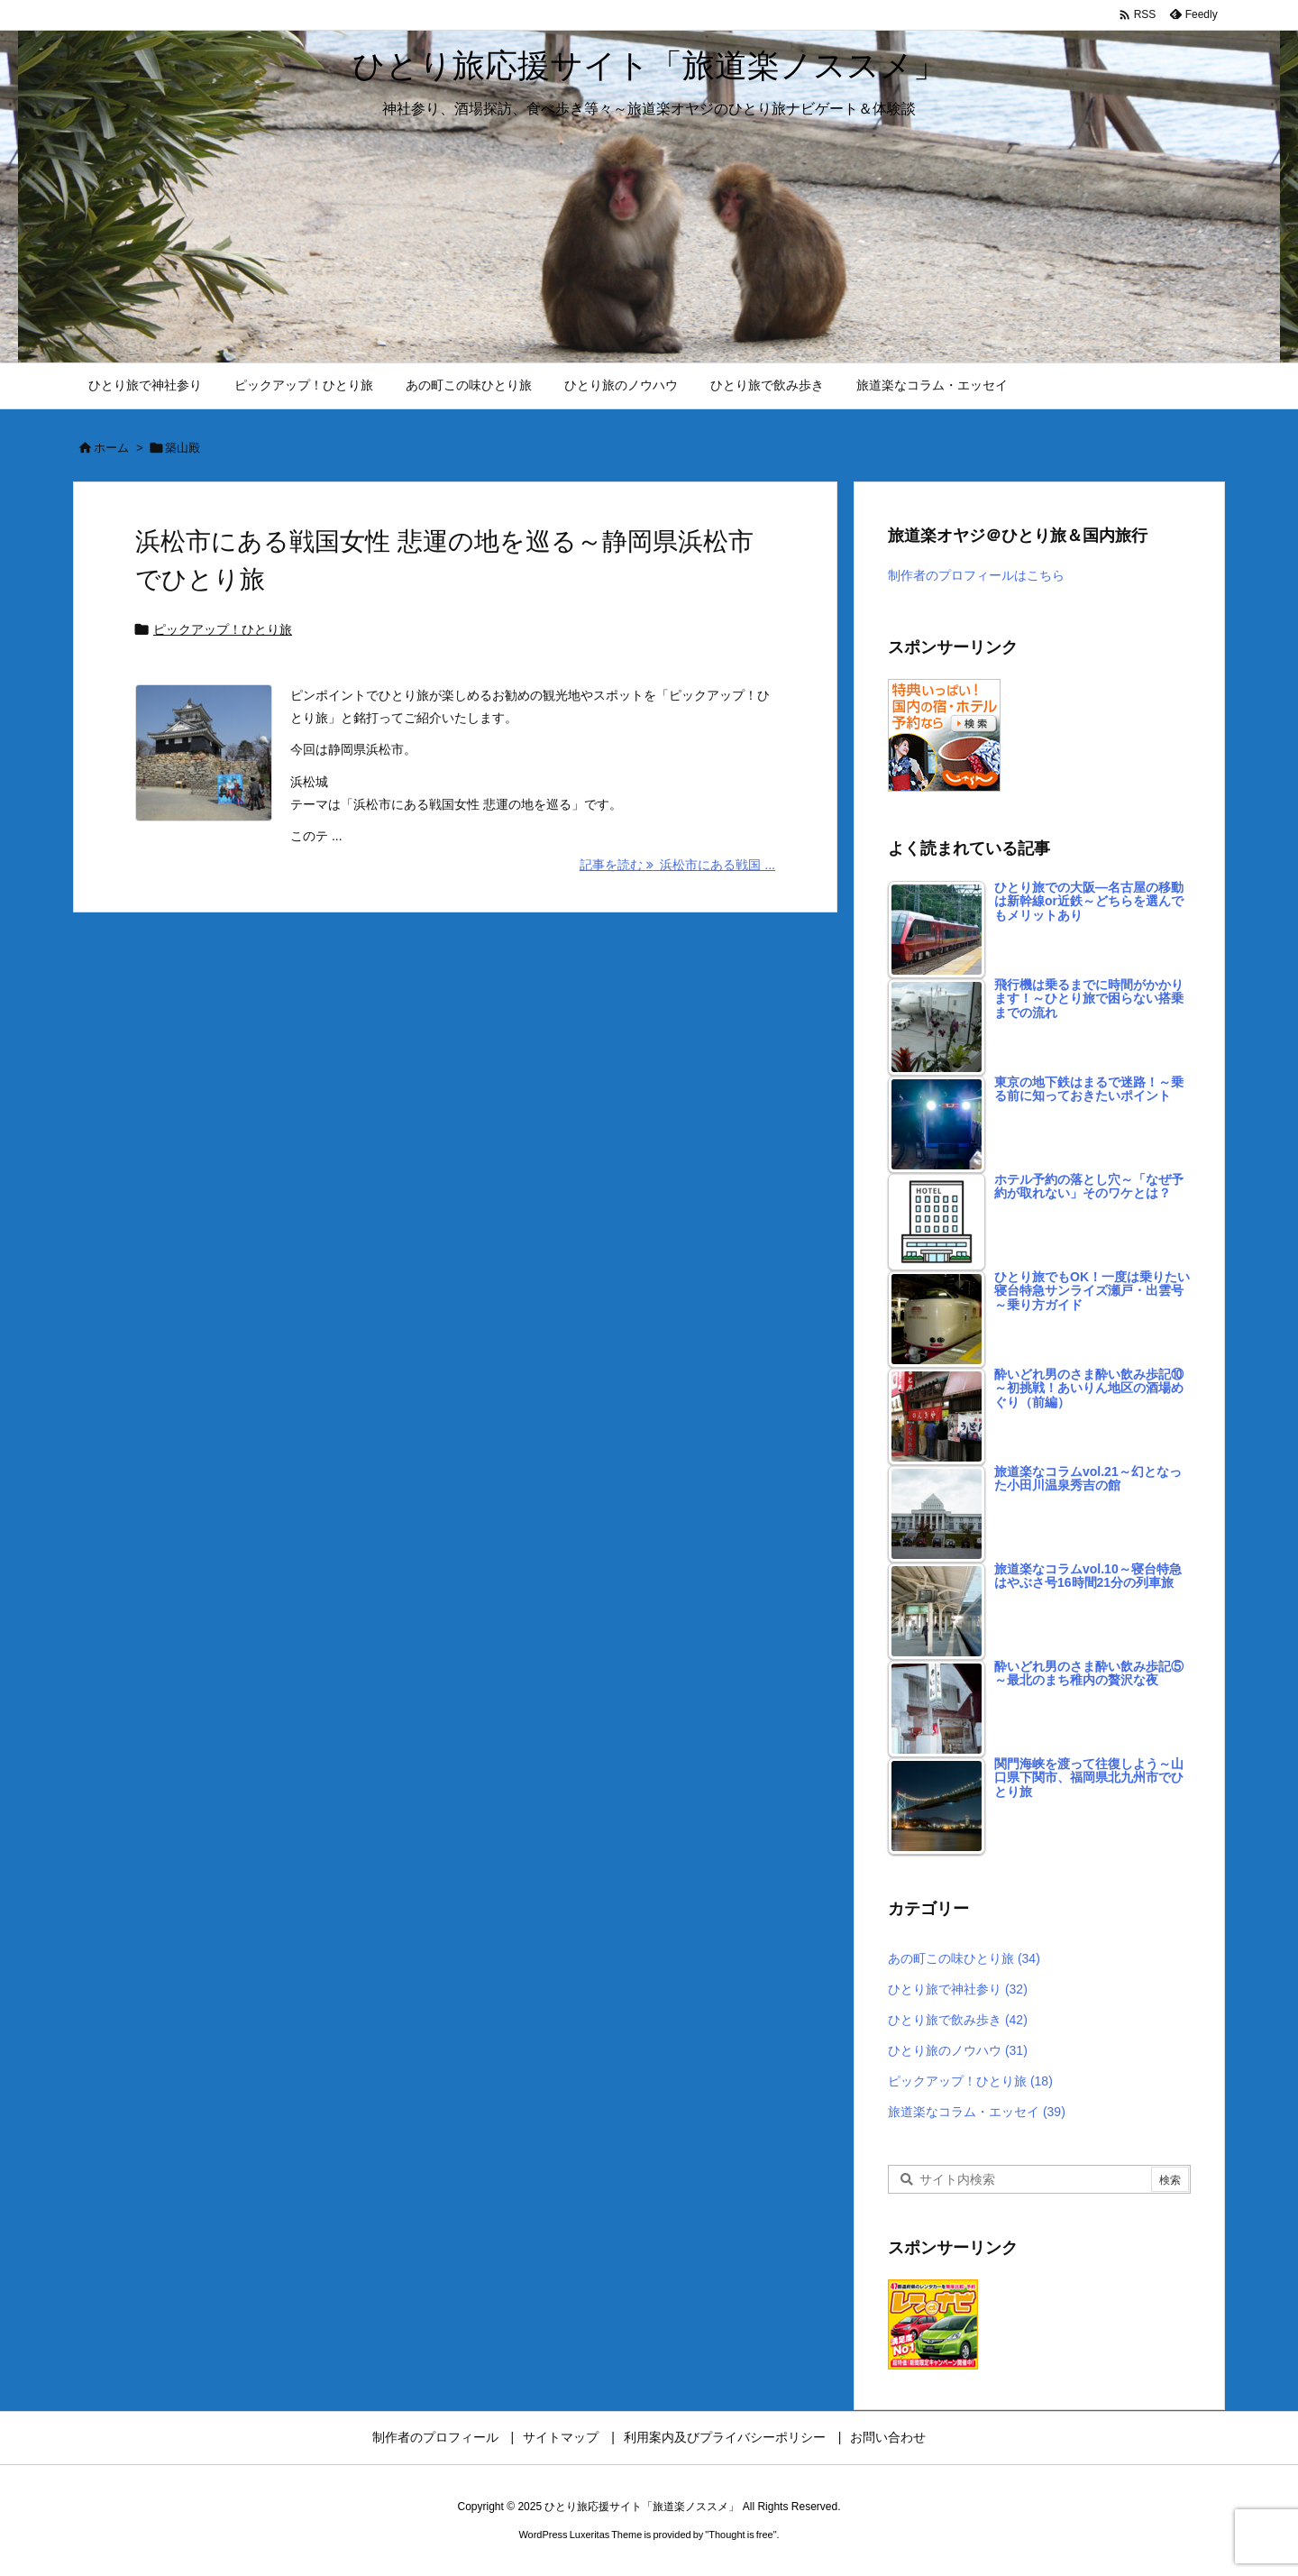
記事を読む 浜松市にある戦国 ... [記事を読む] (677, 864)
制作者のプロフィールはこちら (976, 575)
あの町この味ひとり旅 (964, 1958)
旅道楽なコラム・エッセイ (976, 2111)
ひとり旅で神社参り (958, 1989)
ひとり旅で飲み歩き (958, 2019)
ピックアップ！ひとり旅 (222, 629)
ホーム (111, 447)
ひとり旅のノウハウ (958, 2050)
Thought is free (740, 2534)
